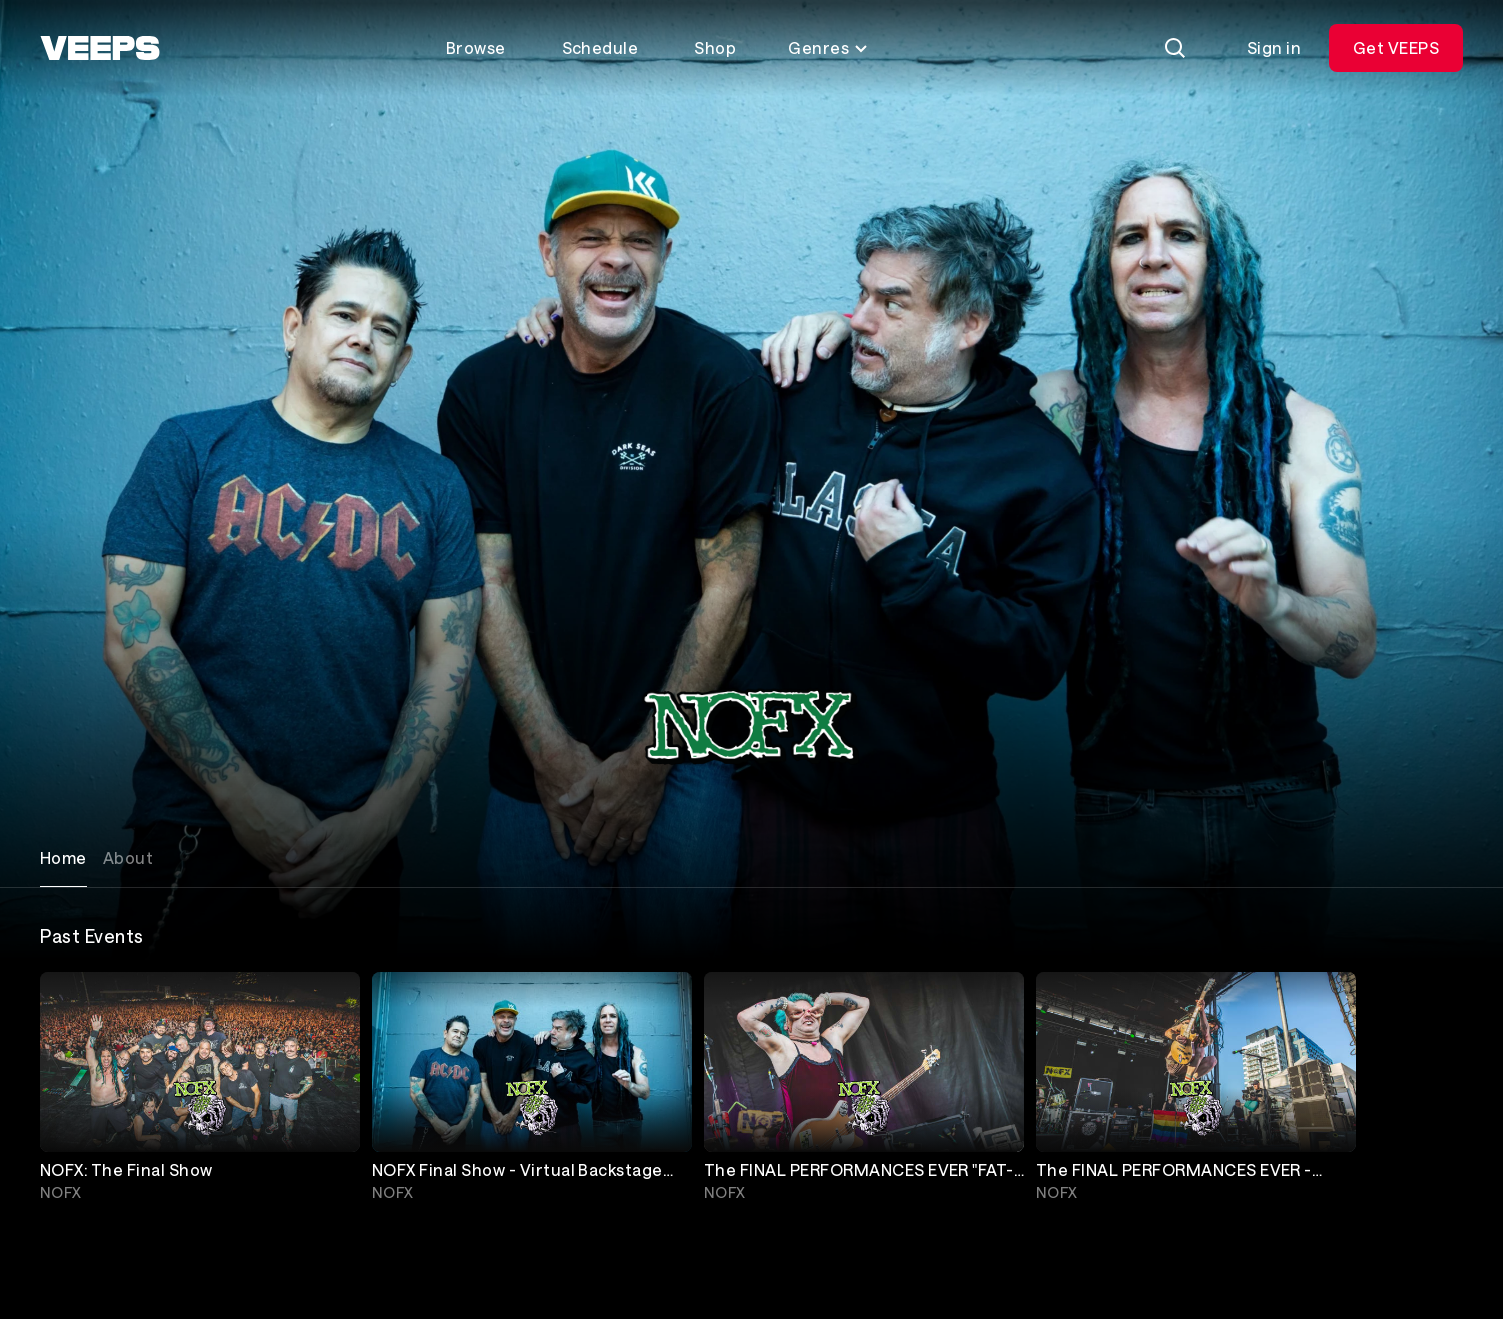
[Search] (1175, 48)
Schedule (600, 47)
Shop (715, 47)
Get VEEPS (1396, 47)
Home (63, 857)
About (128, 857)
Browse (476, 47)
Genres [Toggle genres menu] (828, 47)
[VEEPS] (100, 48)
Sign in (1274, 47)
